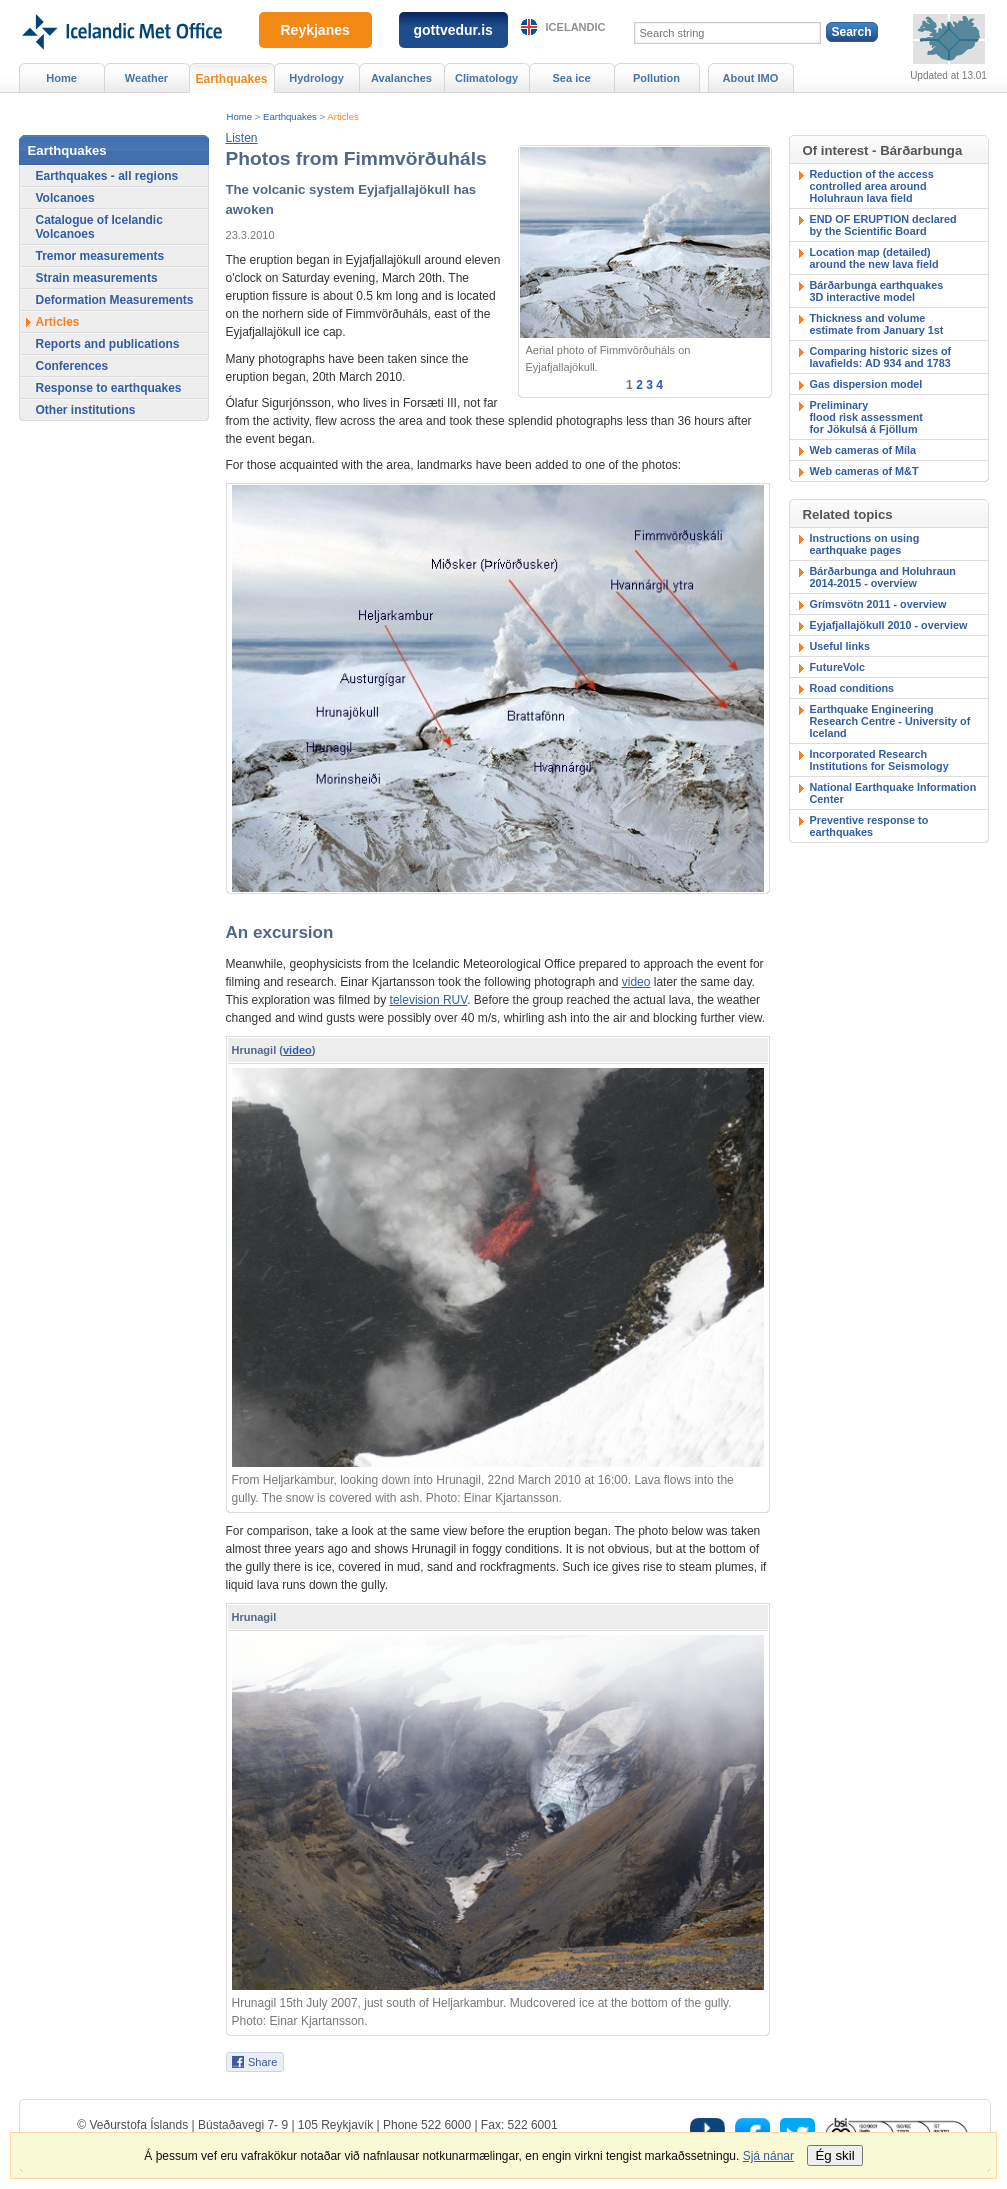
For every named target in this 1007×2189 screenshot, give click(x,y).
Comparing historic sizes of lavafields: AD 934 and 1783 (881, 357)
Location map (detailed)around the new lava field (874, 258)
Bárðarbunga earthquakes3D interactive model (877, 291)
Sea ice (571, 78)
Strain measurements (97, 278)
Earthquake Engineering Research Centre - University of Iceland (890, 721)
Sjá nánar (768, 2156)
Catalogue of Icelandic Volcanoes (99, 227)
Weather (146, 78)
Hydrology (316, 78)
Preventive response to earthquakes (869, 826)
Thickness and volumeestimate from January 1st (877, 324)
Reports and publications (108, 344)
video (636, 982)
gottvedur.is (453, 30)
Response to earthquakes (109, 388)
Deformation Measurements (115, 300)
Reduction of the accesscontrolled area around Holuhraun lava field (872, 186)
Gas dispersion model (866, 384)
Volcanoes (65, 198)
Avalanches (401, 78)
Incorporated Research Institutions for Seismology (879, 760)
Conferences (72, 366)
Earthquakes (290, 116)
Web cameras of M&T (864, 471)
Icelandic (576, 27)
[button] (242, 138)
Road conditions (852, 688)
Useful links (840, 646)
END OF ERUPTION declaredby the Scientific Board (883, 225)
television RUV (429, 1000)
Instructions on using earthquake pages (865, 544)
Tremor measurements (100, 256)
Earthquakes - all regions (107, 176)
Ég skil (834, 2155)
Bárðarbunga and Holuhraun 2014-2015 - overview (883, 577)
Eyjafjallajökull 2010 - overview (889, 625)
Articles (342, 116)
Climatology (486, 78)
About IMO (751, 78)
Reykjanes (315, 30)
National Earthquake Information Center (893, 793)
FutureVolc (838, 667)
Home (240, 116)
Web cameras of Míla (863, 450)
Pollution (656, 78)
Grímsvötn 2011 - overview (878, 604)
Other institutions (86, 410)
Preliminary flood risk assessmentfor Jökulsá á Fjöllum (866, 417)
